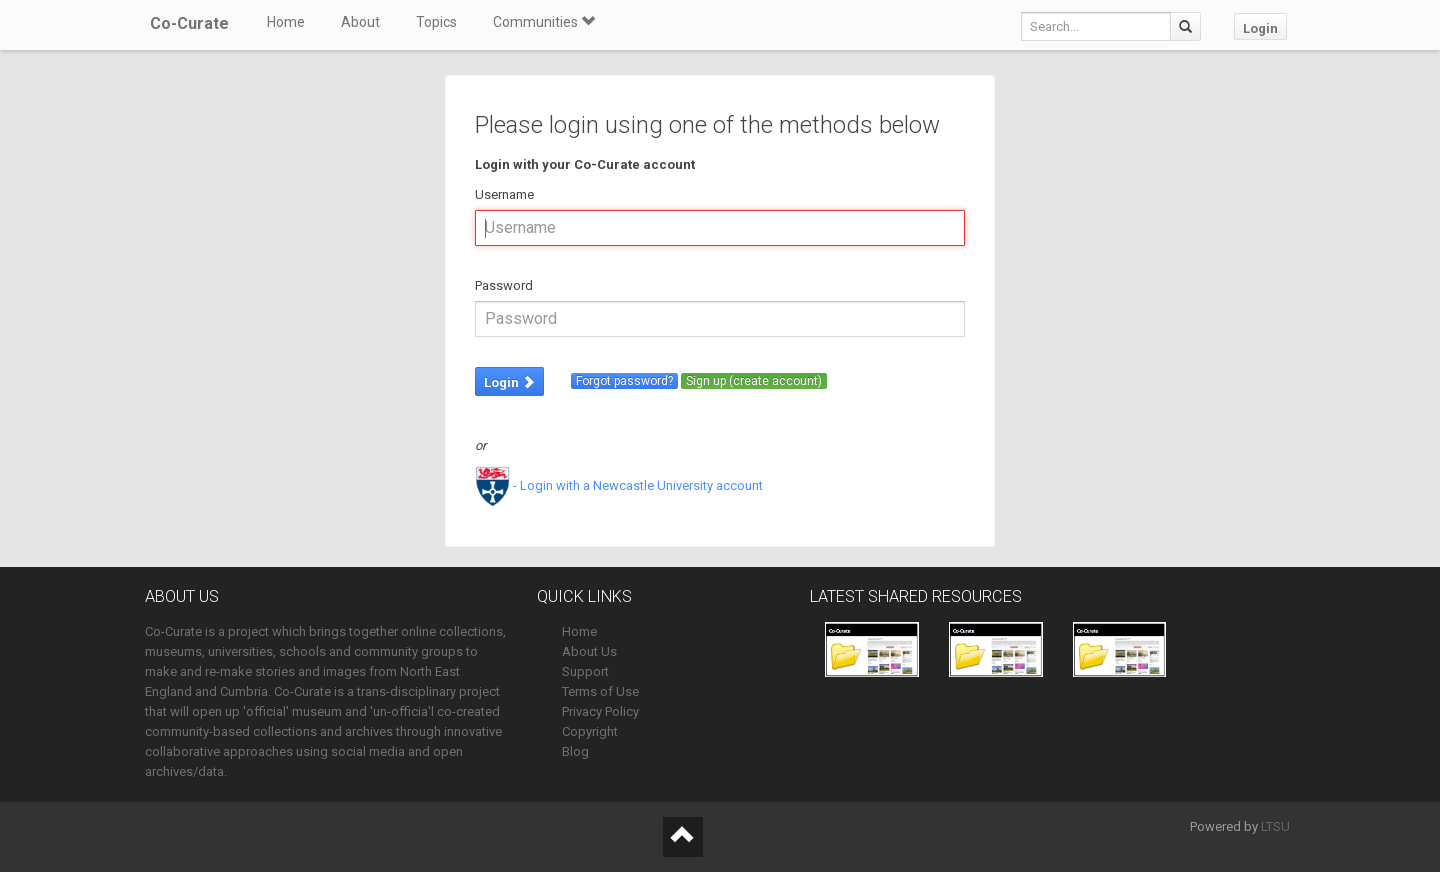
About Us (589, 651)
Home (286, 22)
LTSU (1275, 826)
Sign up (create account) (754, 381)
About (360, 22)
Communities (544, 22)
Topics (436, 22)
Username (504, 194)
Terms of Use (600, 691)
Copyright (590, 731)
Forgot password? (624, 381)
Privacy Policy (600, 711)
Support (585, 671)
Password (504, 285)
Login (1260, 28)
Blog (575, 751)
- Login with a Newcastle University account (619, 485)
